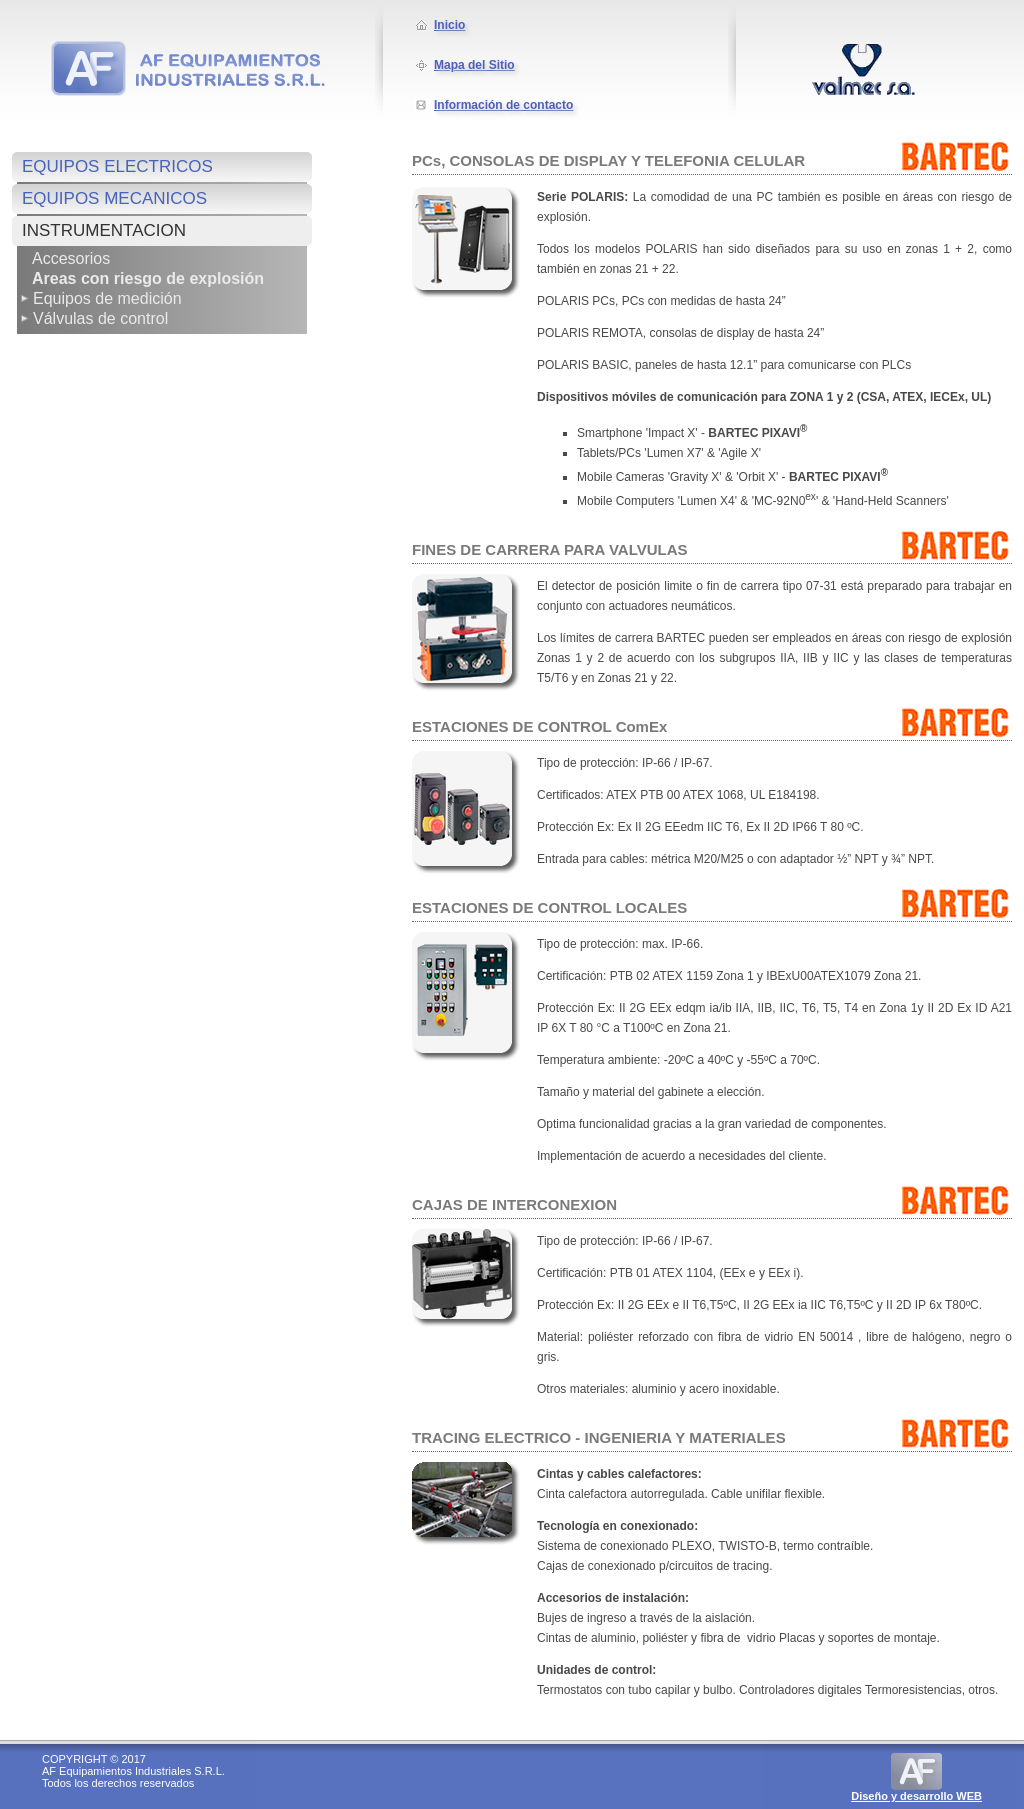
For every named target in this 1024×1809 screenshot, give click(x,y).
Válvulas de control (100, 318)
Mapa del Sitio (474, 65)
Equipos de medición (107, 298)
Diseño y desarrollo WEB (916, 1796)
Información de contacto (503, 105)
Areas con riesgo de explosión (148, 278)
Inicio (449, 25)
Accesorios (71, 258)
